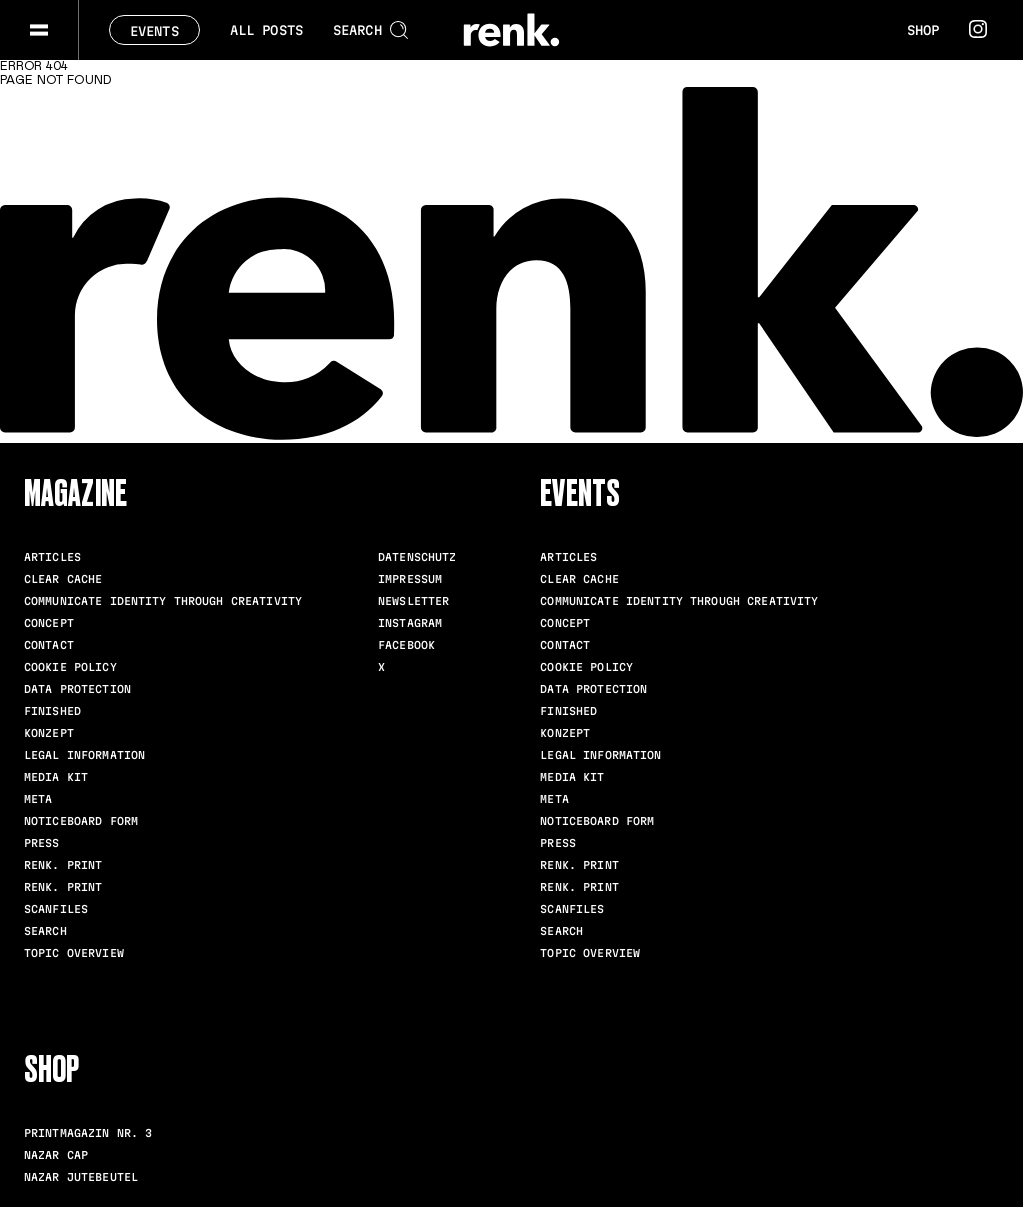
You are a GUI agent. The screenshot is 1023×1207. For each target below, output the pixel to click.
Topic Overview (74, 953)
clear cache (63, 579)
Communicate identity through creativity (163, 601)
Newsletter (413, 601)
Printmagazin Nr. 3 (88, 1133)
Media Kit (56, 777)
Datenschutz (417, 557)
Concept (49, 623)
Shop (923, 30)
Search (45, 931)
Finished (52, 711)
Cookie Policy (70, 667)
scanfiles (56, 909)
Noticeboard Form (81, 821)
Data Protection (77, 689)
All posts (266, 30)
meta (38, 799)
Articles (52, 557)
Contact (49, 645)
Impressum (410, 579)
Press (42, 843)
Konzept (49, 733)
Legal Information (84, 755)
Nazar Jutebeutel (81, 1177)
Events (154, 31)
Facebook (406, 645)
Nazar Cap (56, 1155)
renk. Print (63, 865)
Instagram (410, 623)
